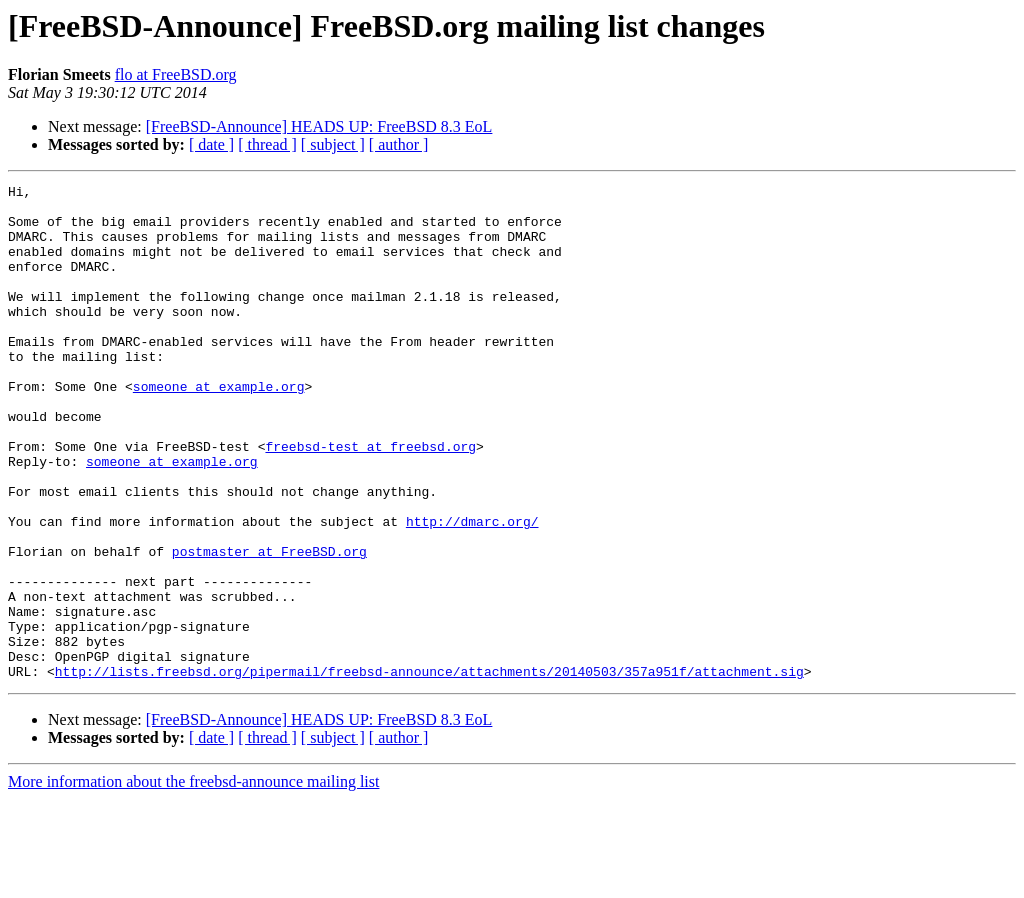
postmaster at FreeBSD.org (269, 626)
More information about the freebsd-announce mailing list (193, 880)
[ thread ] (267, 144)
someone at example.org (219, 428)
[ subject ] (333, 144)
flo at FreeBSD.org (176, 74)
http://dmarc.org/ (472, 590)
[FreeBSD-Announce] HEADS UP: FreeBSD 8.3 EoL (319, 126)
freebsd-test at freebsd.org (370, 500)
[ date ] (211, 144)
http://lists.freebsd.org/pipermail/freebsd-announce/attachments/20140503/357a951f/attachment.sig (429, 770)
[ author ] (399, 144)
